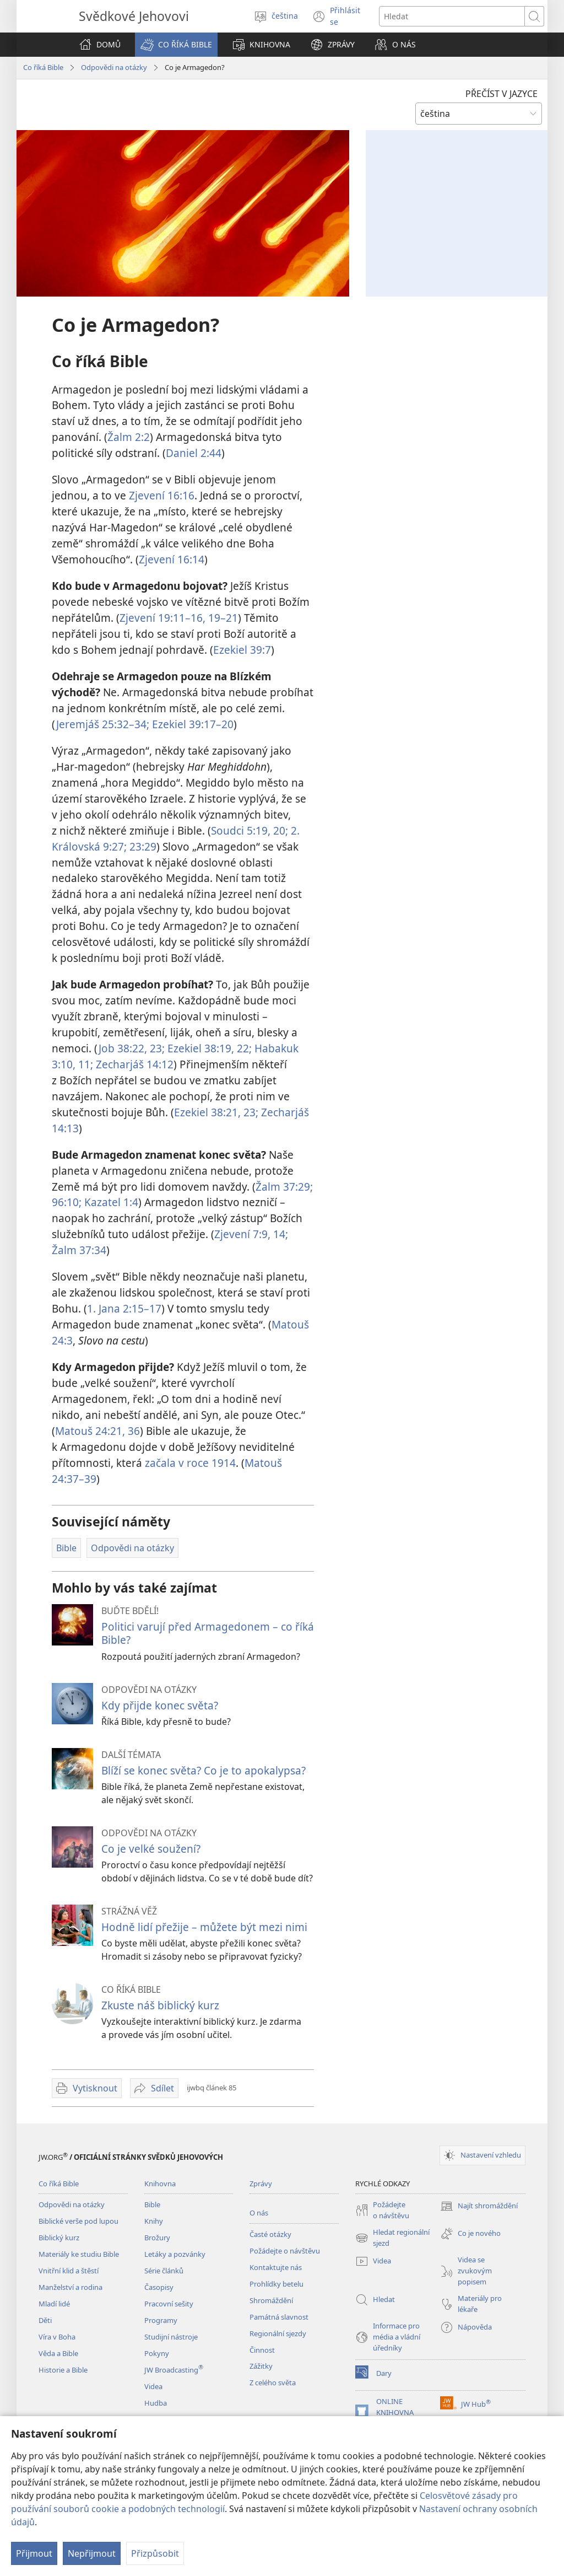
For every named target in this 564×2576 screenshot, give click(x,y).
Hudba (155, 2403)
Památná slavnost (279, 2317)
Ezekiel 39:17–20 (191, 724)
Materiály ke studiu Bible (79, 2254)
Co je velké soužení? (150, 1848)
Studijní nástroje (171, 2337)
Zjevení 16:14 (171, 559)
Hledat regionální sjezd (392, 2238)
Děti (45, 2320)
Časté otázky (270, 2234)
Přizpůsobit (155, 2553)
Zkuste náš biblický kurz (160, 2005)
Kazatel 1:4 (110, 1202)
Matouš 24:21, (90, 1430)
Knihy (153, 2221)
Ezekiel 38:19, (199, 1048)
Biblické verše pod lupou (78, 2221)
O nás (259, 2213)
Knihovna (160, 2183)
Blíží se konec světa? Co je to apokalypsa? (203, 1770)
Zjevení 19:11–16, (162, 617)
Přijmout (34, 2553)
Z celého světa (273, 2382)
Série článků (163, 2271)
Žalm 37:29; (284, 1186)
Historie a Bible (63, 2370)
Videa (153, 2386)
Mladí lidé (54, 2304)
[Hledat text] (452, 16)
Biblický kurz (59, 2237)
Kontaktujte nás (276, 2267)
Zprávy (261, 2183)
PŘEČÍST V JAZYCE (501, 94)
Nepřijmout (92, 2553)
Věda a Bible (58, 2353)
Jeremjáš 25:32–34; (102, 724)
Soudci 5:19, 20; (249, 830)
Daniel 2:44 (193, 452)
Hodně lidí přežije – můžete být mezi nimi (204, 1926)
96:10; (67, 1202)
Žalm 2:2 (128, 436)
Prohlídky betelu (276, 2284)
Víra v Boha (57, 2337)
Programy (160, 2320)
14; (279, 1234)
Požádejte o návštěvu (285, 2251)
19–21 (221, 617)
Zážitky (261, 2366)
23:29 (141, 846)
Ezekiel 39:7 (242, 649)
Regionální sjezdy (278, 2333)
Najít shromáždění (479, 2206)
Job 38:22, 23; (132, 1048)
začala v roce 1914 (190, 1462)
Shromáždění (271, 2300)
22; (243, 1048)
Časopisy (158, 2287)
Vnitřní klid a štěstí (69, 2271)
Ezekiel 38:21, (207, 1112)
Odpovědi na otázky (114, 67)
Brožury (157, 2237)
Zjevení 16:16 (161, 495)
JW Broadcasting (173, 2370)
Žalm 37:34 (79, 1250)
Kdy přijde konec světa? (159, 1705)
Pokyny (156, 2353)
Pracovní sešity (168, 2304)
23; (249, 1112)
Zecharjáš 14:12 (133, 1064)
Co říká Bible (43, 67)
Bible (152, 2204)
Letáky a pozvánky (174, 2254)
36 (132, 1430)
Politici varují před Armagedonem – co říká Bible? (207, 1633)
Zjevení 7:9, (242, 1234)
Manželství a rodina (70, 2287)
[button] (176, 45)
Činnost (262, 2350)
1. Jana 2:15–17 (124, 1308)
